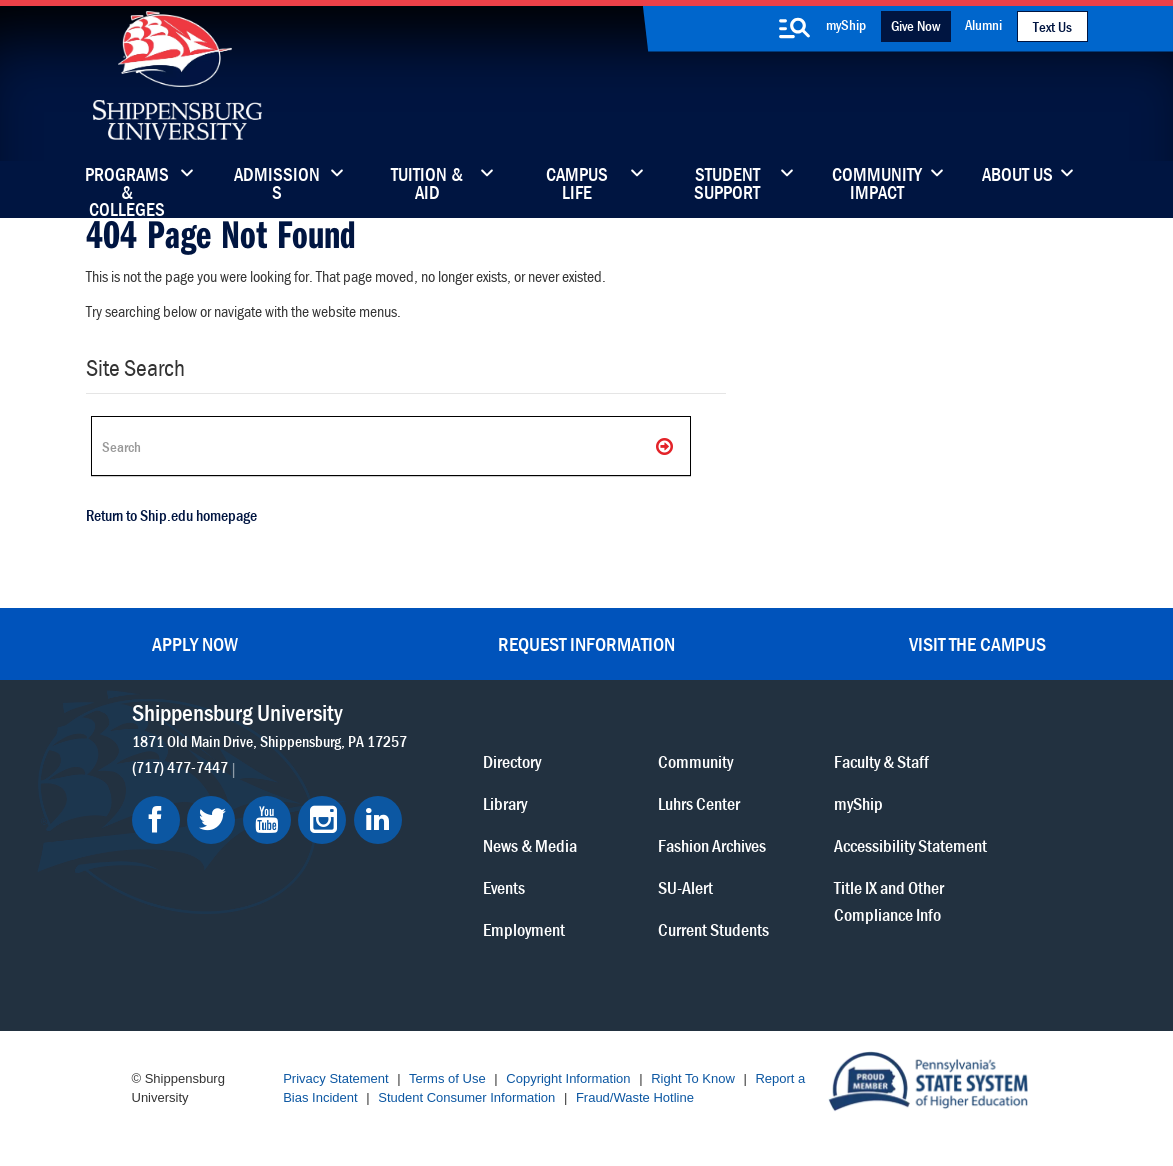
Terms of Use (447, 1078)
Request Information (586, 643)
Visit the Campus (977, 643)
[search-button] (795, 28)
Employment (524, 929)
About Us (1017, 176)
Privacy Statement (336, 1078)
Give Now (915, 25)
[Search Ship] (391, 446)
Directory (512, 761)
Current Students (713, 929)
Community (695, 761)
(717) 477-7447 (180, 767)
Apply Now (195, 643)
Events (504, 887)
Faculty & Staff (881, 761)
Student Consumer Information (466, 1097)
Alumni (983, 24)
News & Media (530, 845)
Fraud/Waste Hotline (635, 1097)
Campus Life (577, 185)
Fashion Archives (712, 845)
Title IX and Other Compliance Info (889, 901)
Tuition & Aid (427, 185)
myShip (846, 24)
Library (505, 803)
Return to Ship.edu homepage (171, 515)
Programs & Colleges (127, 185)
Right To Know (693, 1078)
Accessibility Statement (910, 845)
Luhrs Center (699, 803)
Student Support (727, 185)
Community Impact (877, 185)
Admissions (277, 185)
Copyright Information (568, 1078)
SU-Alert (685, 887)
